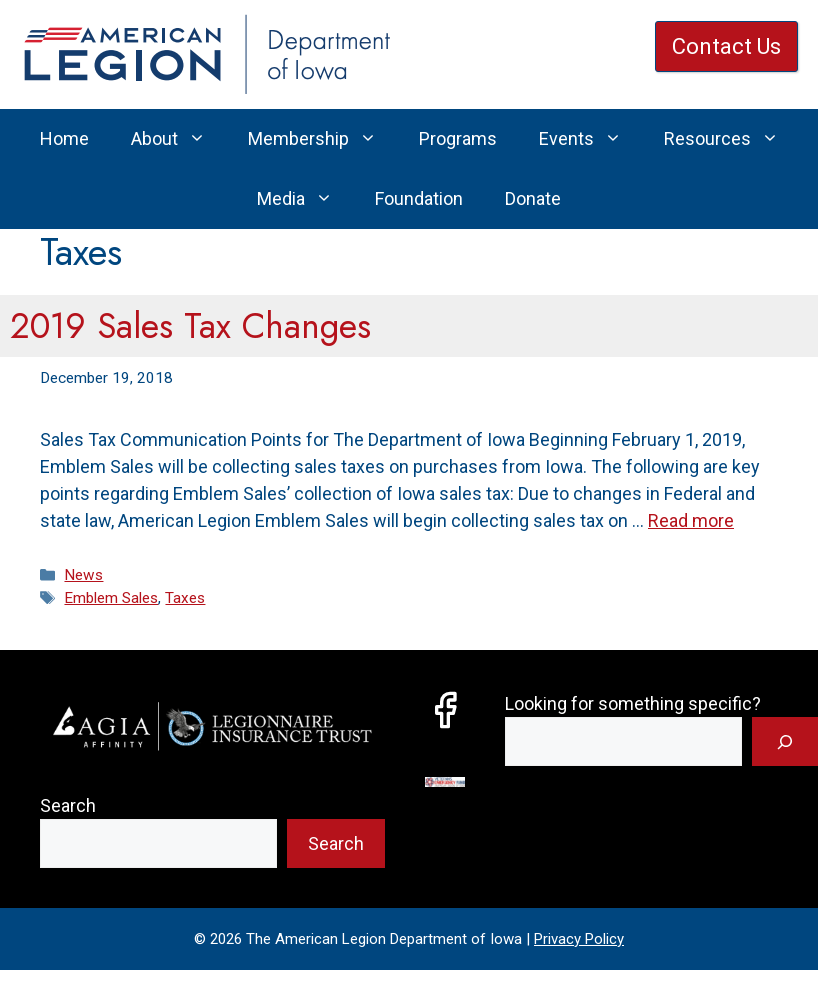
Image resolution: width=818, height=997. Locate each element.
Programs (458, 138)
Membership (323, 139)
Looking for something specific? (633, 703)
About (179, 139)
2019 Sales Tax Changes (190, 326)
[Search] (785, 741)
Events (591, 139)
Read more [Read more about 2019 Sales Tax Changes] (691, 520)
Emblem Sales (111, 598)
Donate (533, 198)
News (83, 575)
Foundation (419, 198)
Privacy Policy (579, 939)
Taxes (185, 598)
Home (64, 138)
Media (305, 199)
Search (68, 805)
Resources (732, 139)
